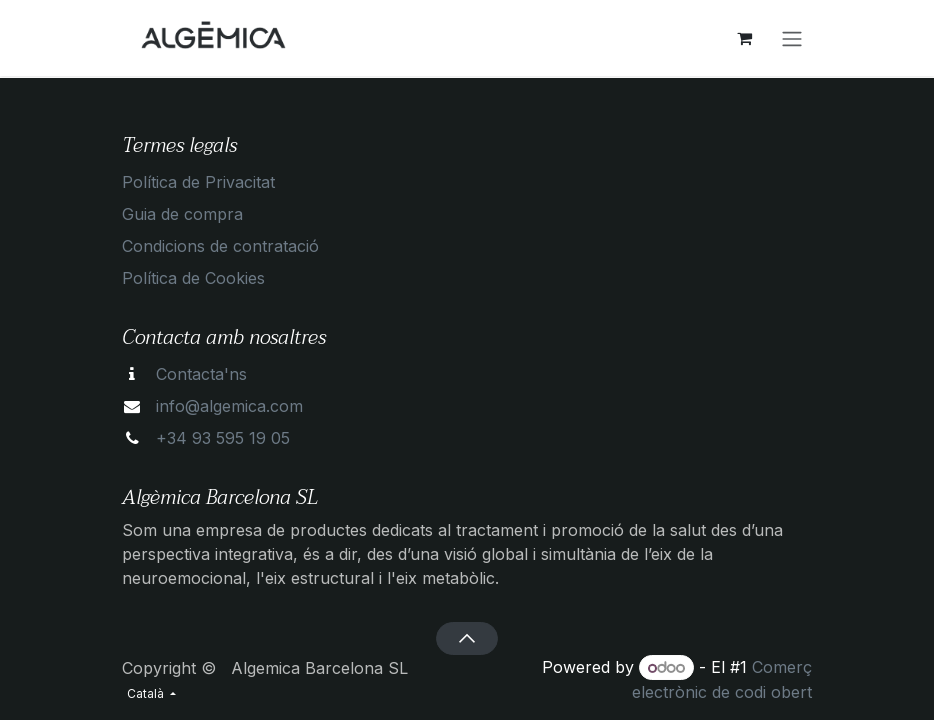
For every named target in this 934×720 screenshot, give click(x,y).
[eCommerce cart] (744, 38)
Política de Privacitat (198, 182)
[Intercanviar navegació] (792, 38)
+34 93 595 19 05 (223, 438)
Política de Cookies (193, 278)
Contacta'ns (201, 374)
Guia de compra (182, 214)
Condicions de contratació (220, 246)
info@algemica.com (229, 406)
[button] (466, 638)
